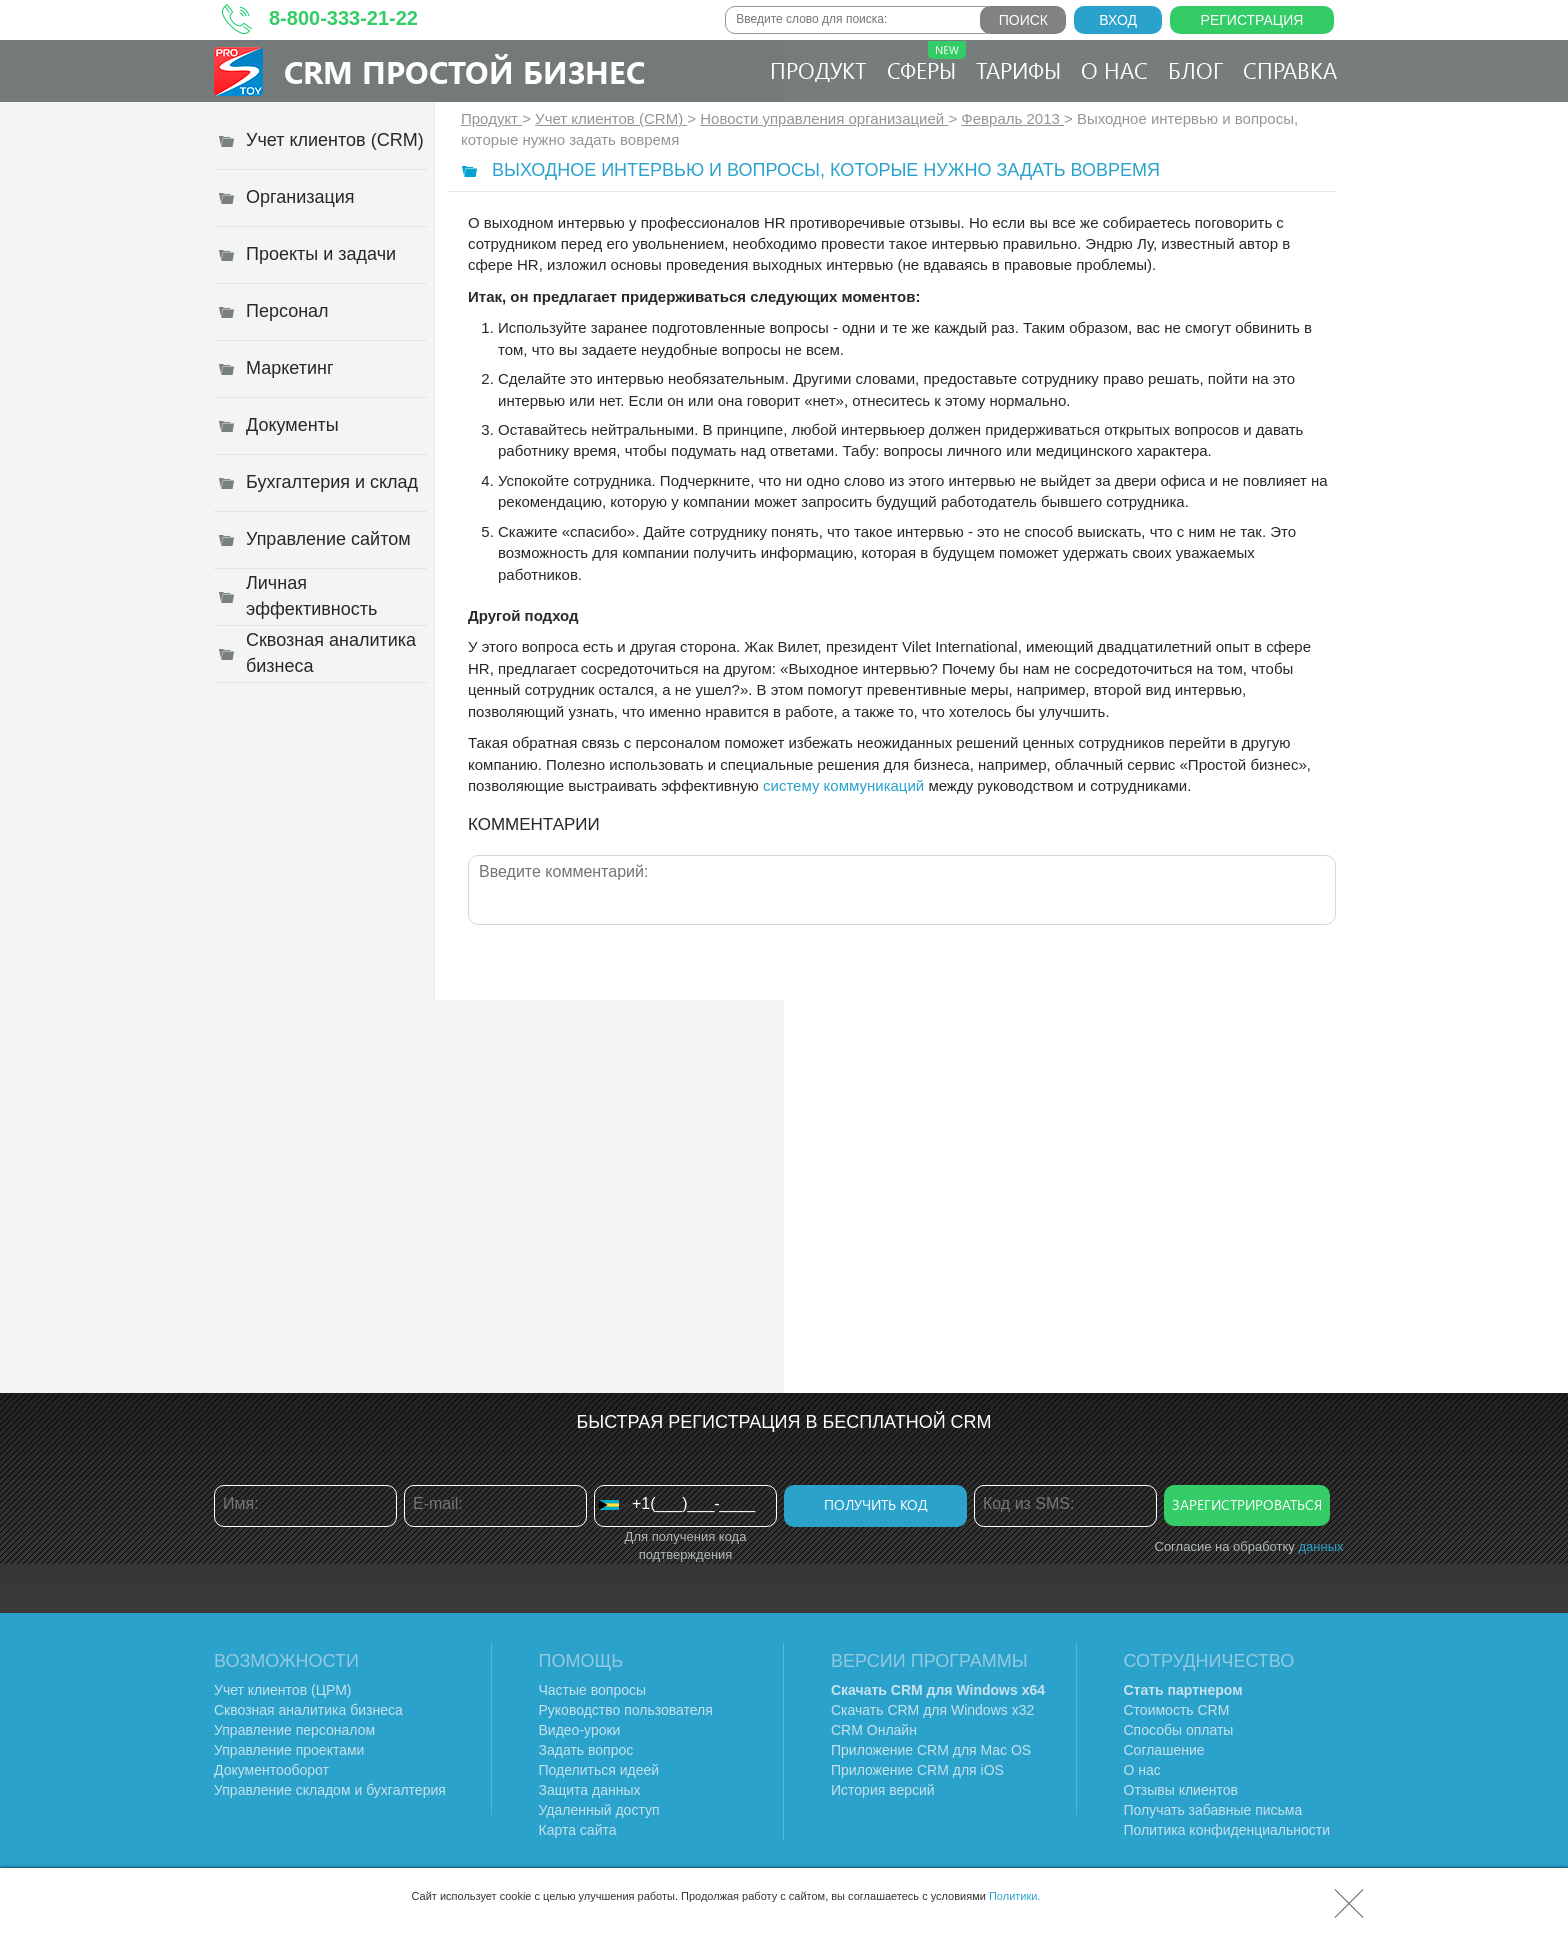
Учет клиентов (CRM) (611, 118)
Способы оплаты (1179, 1730)
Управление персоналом (294, 1730)
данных (1320, 1546)
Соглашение (1164, 1750)
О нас (1114, 70)
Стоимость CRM (1177, 1710)
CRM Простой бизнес (464, 71)
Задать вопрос (586, 1750)
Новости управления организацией (824, 118)
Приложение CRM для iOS (917, 1770)
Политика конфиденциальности (1227, 1830)
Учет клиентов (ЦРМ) (283, 1690)
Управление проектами (289, 1750)
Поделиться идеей (599, 1770)
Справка (1290, 70)
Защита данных (590, 1790)
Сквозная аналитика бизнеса (308, 1710)
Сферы (926, 63)
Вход (1118, 20)
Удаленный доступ (599, 1810)
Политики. (1015, 1896)
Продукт (818, 70)
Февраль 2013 (1012, 118)
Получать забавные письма (1213, 1810)
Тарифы (1018, 70)
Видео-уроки (580, 1730)
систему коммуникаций (843, 785)
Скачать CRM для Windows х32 (932, 1710)
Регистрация (1252, 20)
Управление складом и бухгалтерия (330, 1790)
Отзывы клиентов (1181, 1790)
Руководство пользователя (626, 1710)
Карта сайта (578, 1830)
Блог (1195, 70)
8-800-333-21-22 (343, 18)
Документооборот (271, 1770)
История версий (883, 1790)
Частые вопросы (593, 1690)
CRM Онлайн (874, 1730)
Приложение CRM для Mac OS (931, 1750)
